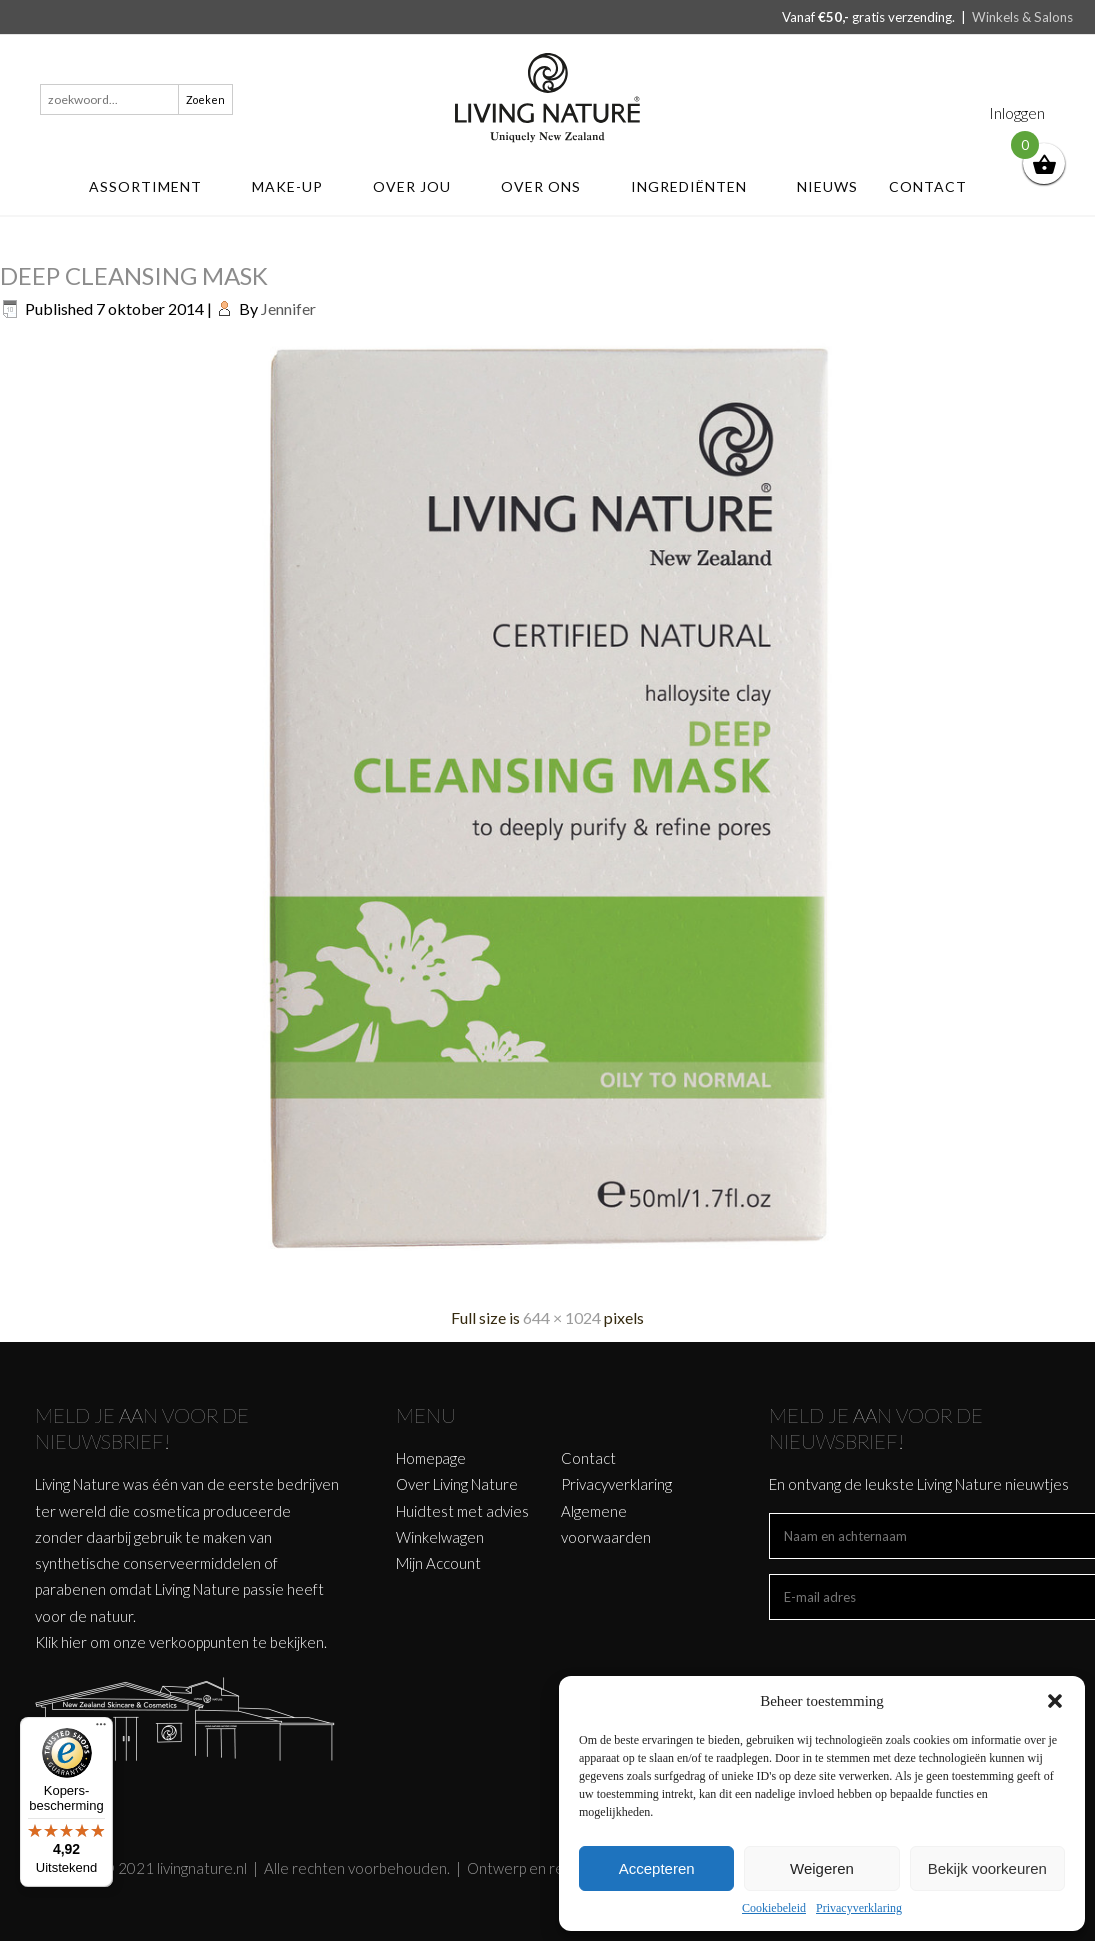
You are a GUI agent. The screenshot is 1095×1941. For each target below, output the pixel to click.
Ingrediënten (698, 186)
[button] (1055, 1701)
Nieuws (827, 186)
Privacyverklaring (859, 1908)
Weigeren (822, 1868)
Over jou (421, 186)
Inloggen (1017, 112)
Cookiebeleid (774, 1908)
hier (74, 1642)
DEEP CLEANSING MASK (134, 275)
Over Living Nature (457, 1484)
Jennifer (288, 308)
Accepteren (657, 1868)
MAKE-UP (297, 186)
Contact (937, 186)
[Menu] (101, 1729)
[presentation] (921, 1659)
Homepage (431, 1458)
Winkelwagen (440, 1537)
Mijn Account (438, 1563)
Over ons (550, 186)
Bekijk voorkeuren (987, 1868)
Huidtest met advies (462, 1511)
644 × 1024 (562, 1317)
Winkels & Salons (1022, 17)
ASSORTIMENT (155, 186)
